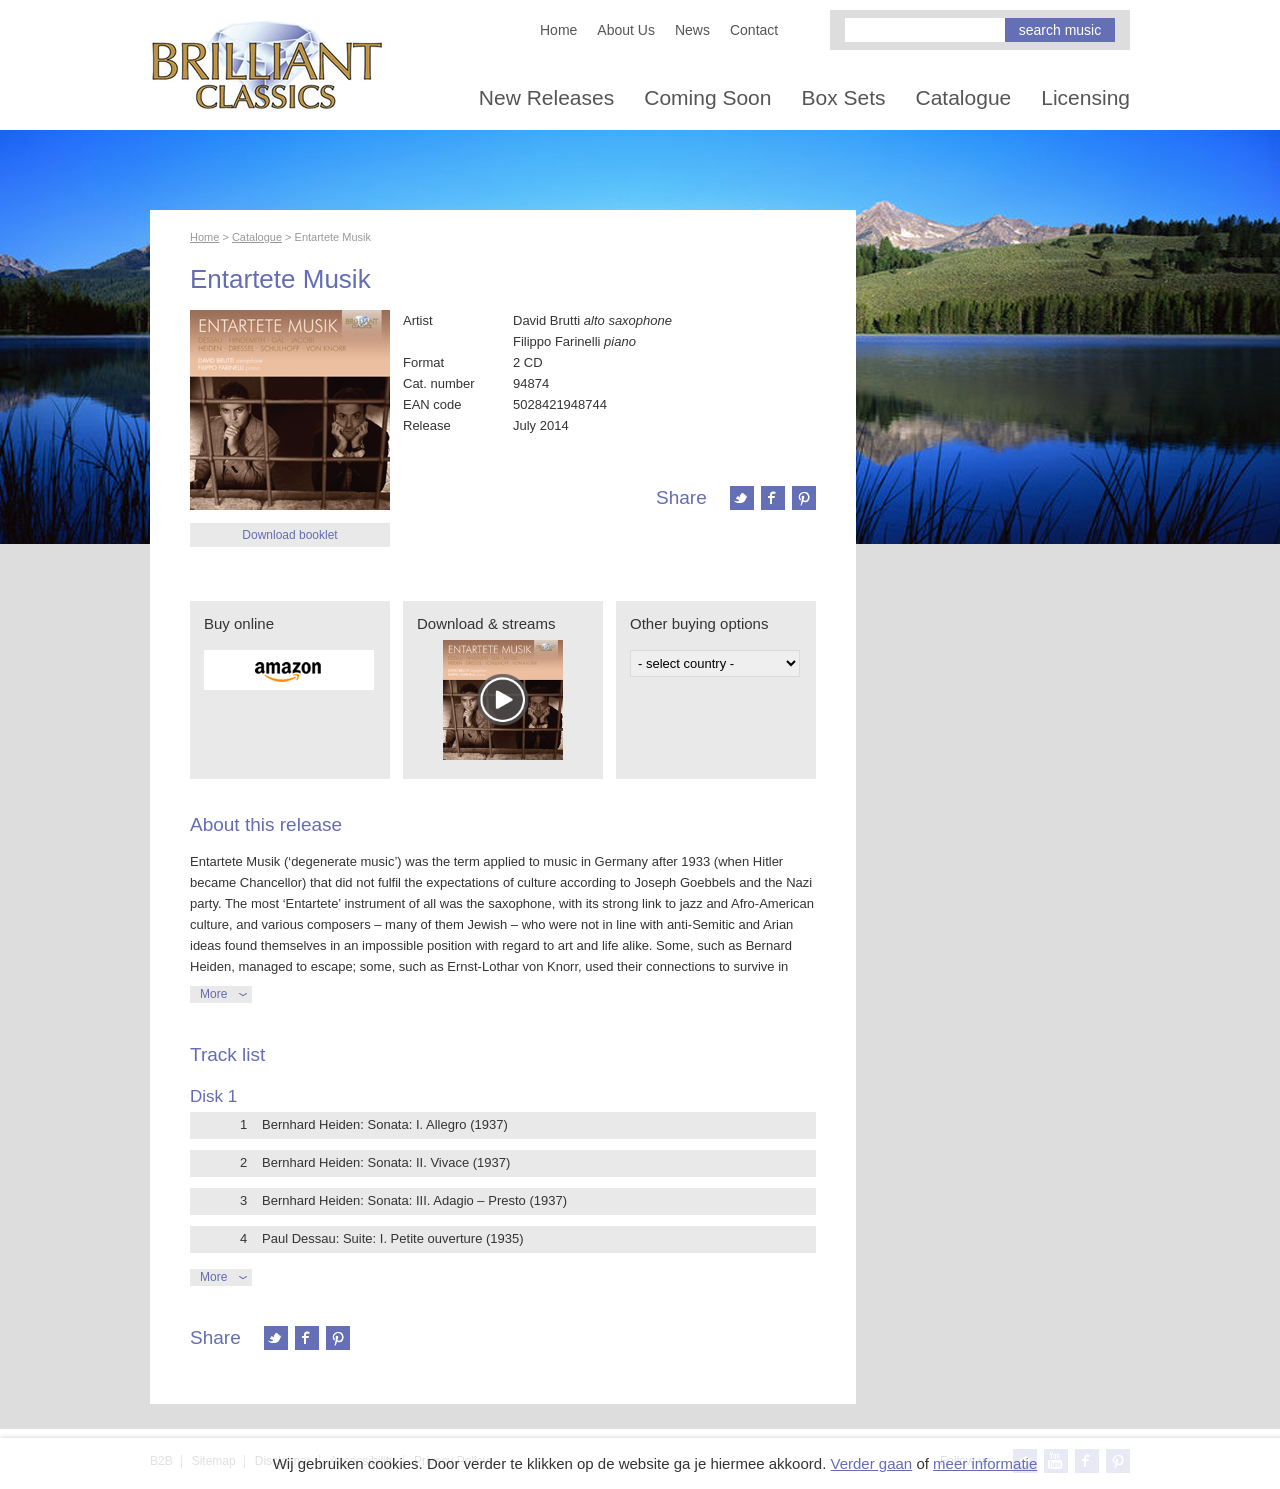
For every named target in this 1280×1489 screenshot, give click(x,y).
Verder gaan (871, 1463)
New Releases (546, 97)
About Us (626, 30)
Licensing (1085, 97)
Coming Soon (707, 97)
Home (558, 30)
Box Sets (843, 97)
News (692, 30)
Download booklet (289, 535)
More (213, 994)
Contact (754, 30)
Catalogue (964, 97)
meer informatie (985, 1463)
